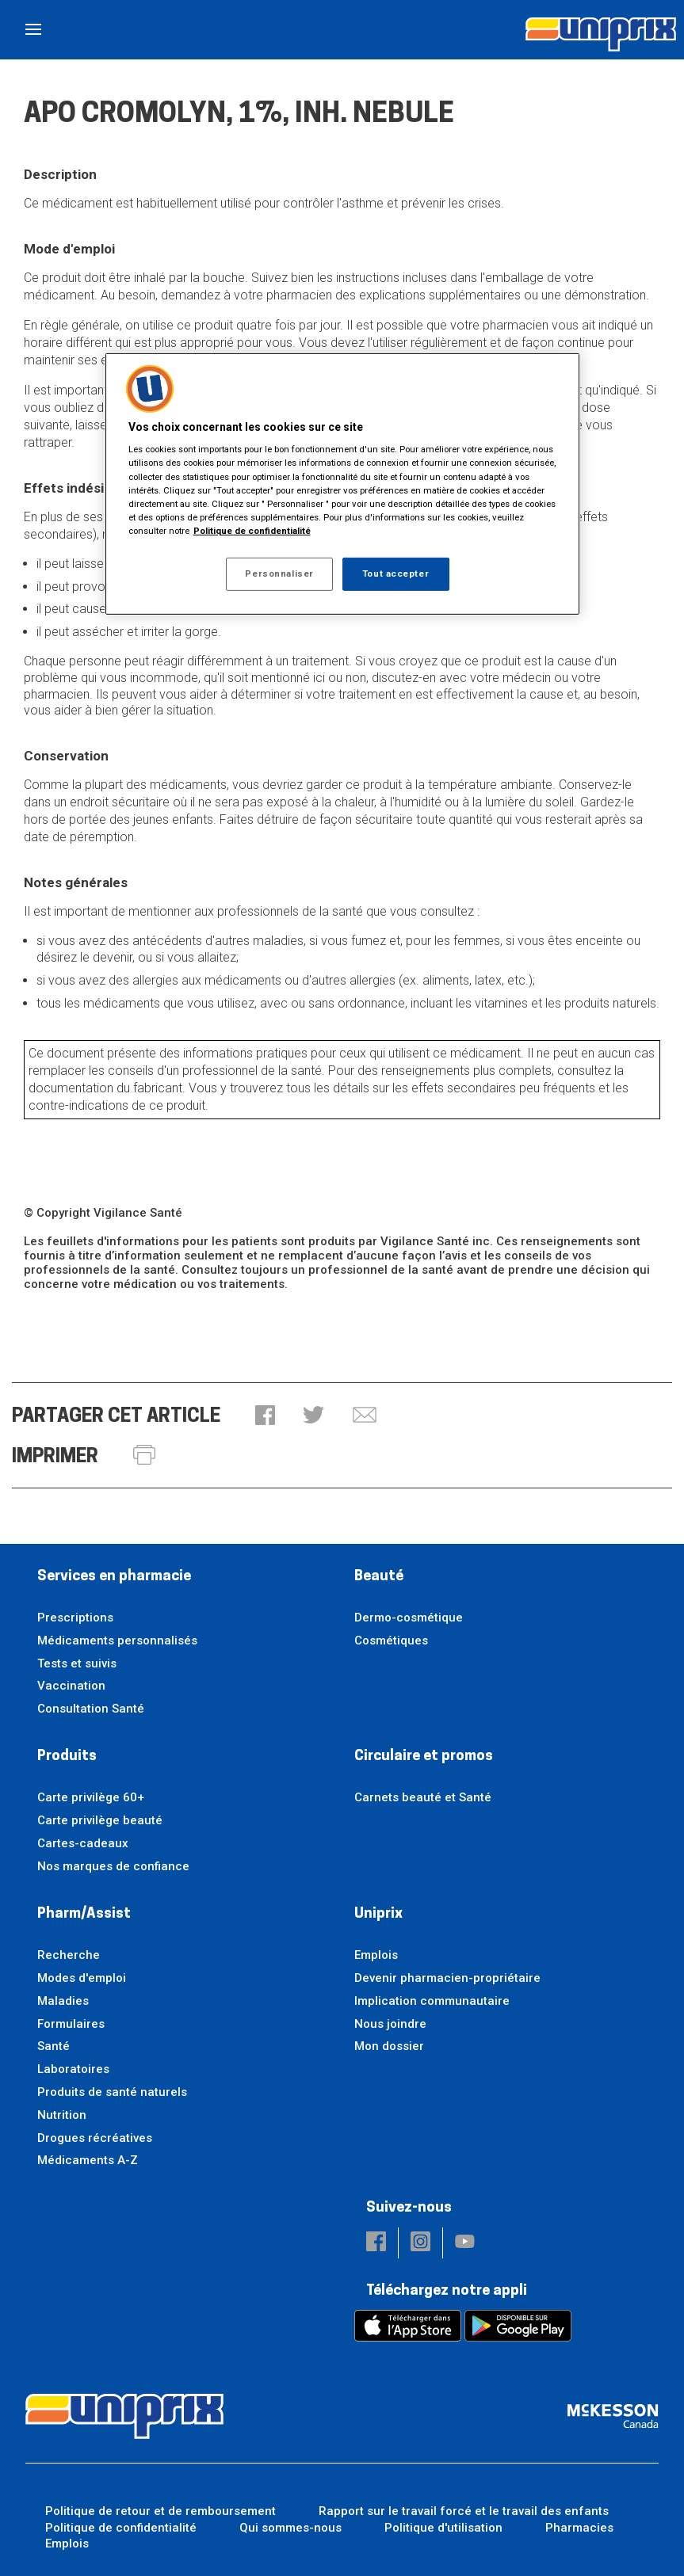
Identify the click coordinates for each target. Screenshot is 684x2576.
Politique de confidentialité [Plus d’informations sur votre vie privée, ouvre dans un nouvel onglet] (252, 530)
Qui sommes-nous (290, 2528)
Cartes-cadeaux (82, 1843)
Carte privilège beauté (99, 1820)
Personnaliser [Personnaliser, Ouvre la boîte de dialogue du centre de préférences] (279, 573)
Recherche (68, 1955)
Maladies (63, 2001)
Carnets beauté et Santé (422, 1797)
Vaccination (71, 1686)
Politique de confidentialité (121, 2528)
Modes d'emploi (81, 1978)
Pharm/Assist (84, 1914)
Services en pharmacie (114, 1576)
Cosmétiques (391, 1640)
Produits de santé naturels (112, 2092)
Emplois (376, 1955)
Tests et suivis (77, 1663)
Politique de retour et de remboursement (160, 2511)
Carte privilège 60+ (90, 1797)
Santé (53, 2046)
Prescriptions (75, 1617)
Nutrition (61, 2115)
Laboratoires (73, 2069)
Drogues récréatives (94, 2138)
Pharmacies (579, 2528)
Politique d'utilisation (443, 2528)
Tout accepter (395, 573)
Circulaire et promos (423, 1756)
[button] (265, 1416)
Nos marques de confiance (113, 1866)
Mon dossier (389, 2046)
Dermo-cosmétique (408, 1617)
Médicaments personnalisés (117, 1640)
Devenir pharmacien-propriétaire (447, 1978)
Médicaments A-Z (87, 2160)
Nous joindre (390, 2024)
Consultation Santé (90, 1708)
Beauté (378, 1576)
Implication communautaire (432, 2001)
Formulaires (71, 2024)
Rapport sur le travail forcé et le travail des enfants (464, 2511)
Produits (67, 1756)
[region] (342, 483)
